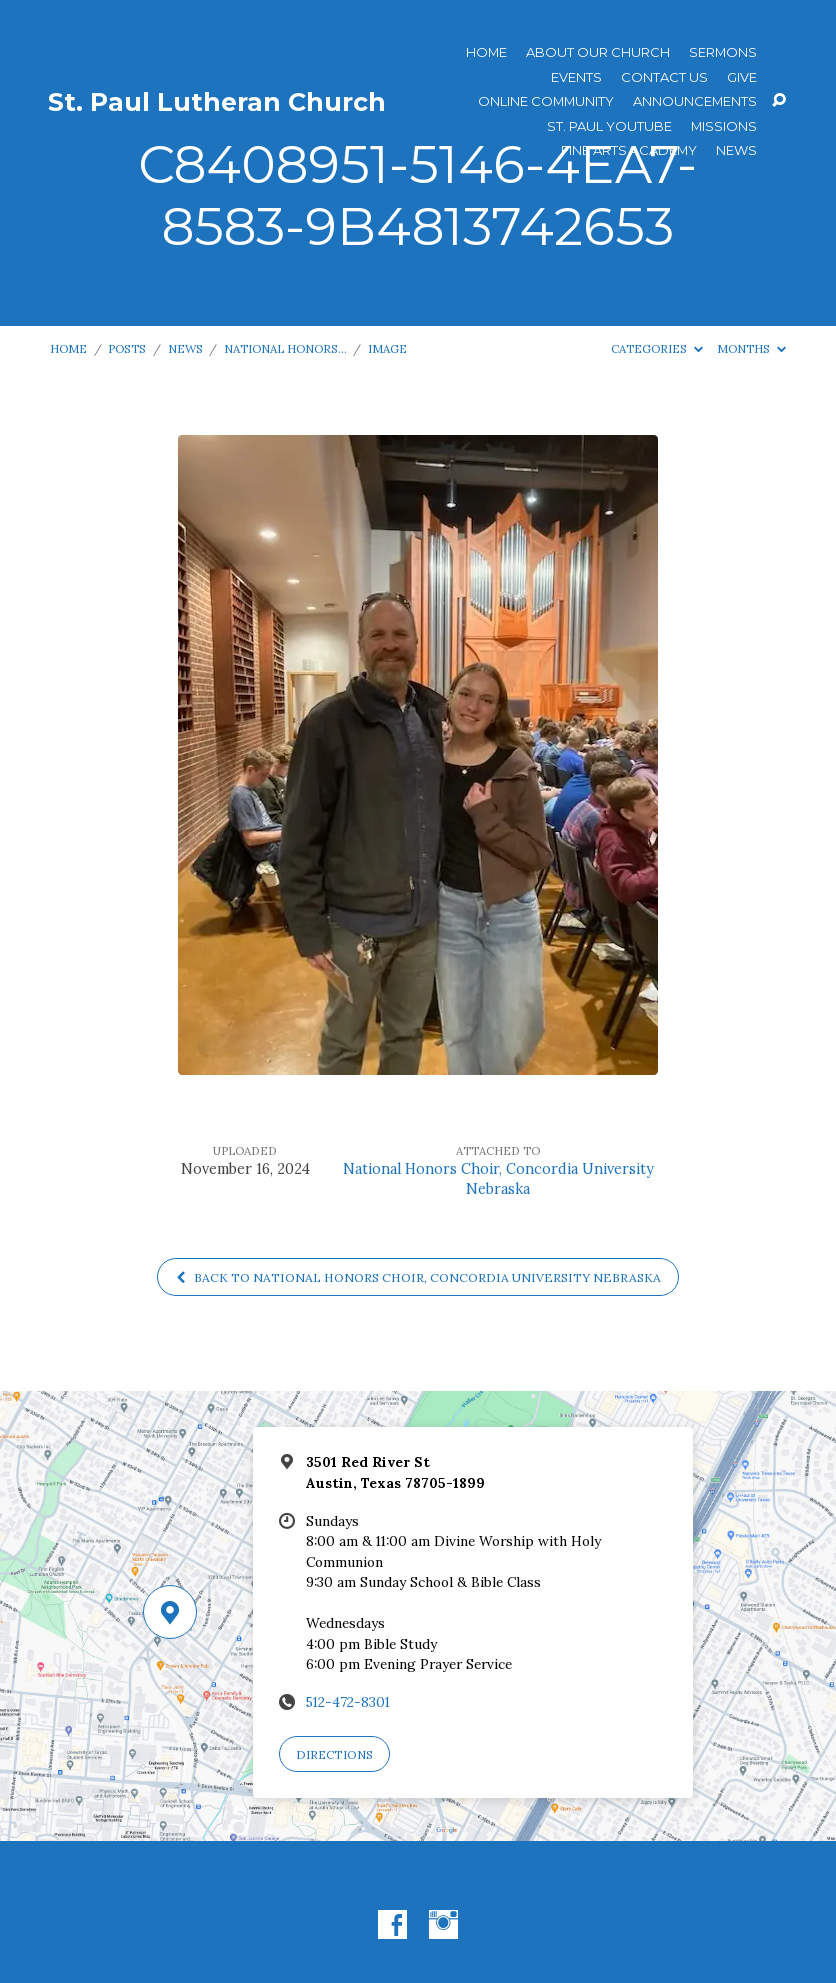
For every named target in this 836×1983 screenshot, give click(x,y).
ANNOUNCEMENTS (695, 101)
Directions (334, 1754)
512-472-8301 (348, 1702)
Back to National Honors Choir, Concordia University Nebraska (418, 1277)
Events (576, 77)
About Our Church (598, 52)
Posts (127, 348)
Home (486, 52)
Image (387, 348)
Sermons (723, 52)
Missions (724, 126)
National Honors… (285, 348)
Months (751, 348)
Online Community (546, 101)
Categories (657, 348)
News (736, 150)
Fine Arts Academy (629, 150)
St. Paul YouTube (609, 126)
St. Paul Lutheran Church (217, 102)
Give (742, 77)
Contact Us (664, 77)
